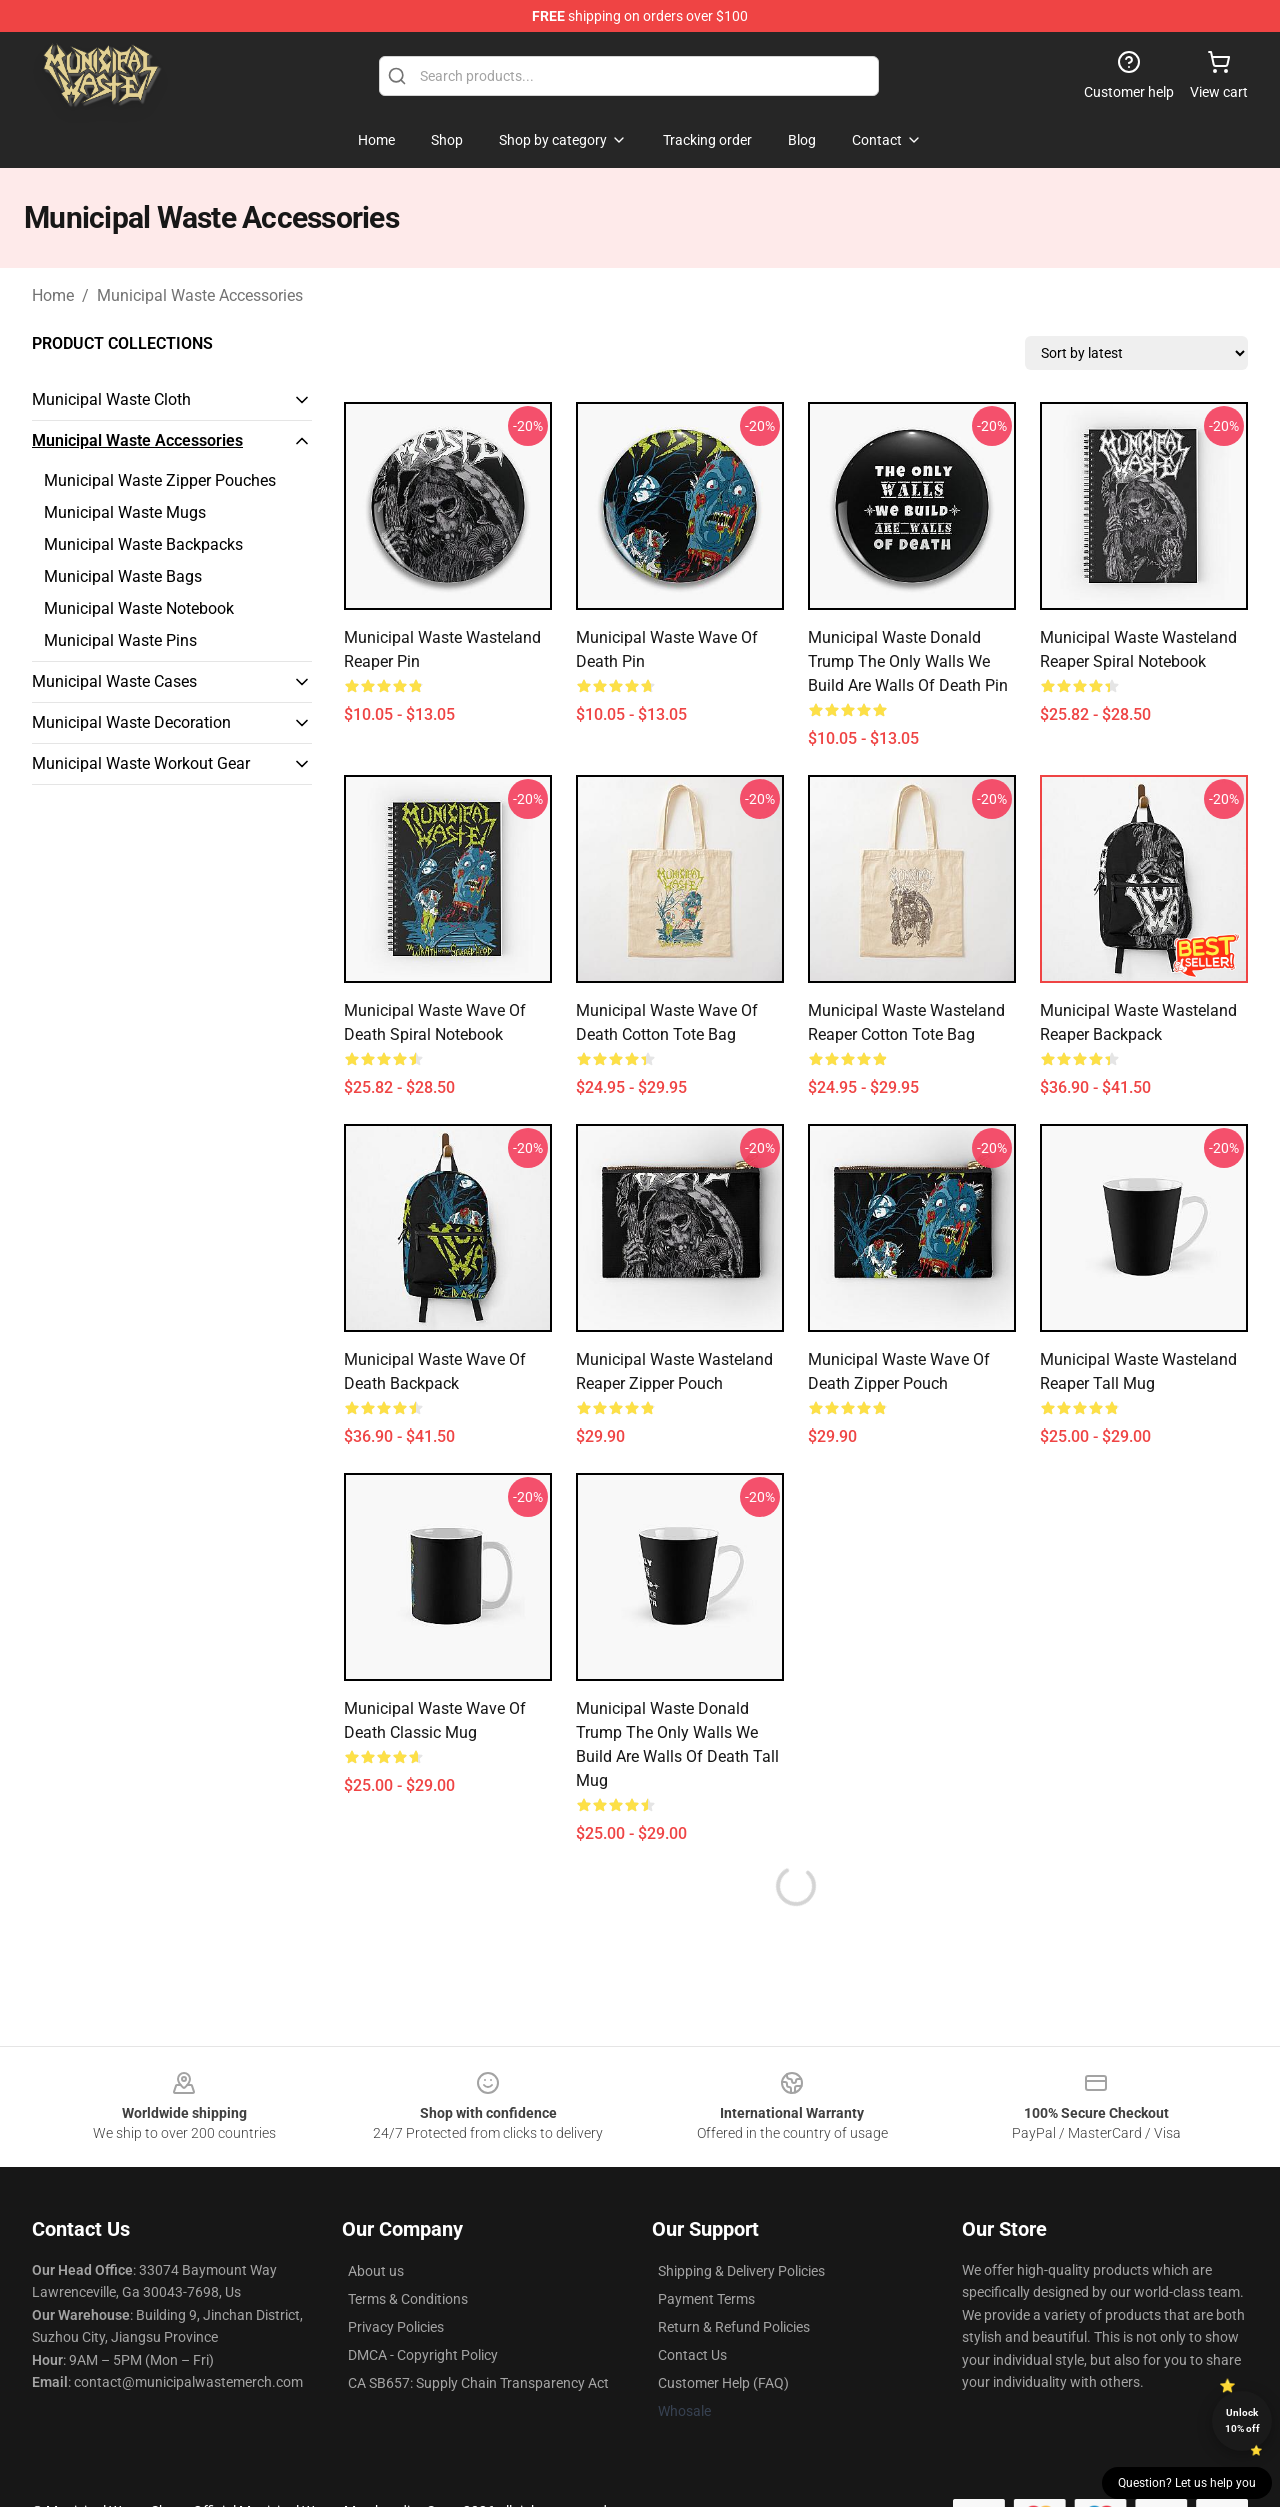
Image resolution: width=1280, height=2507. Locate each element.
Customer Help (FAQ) (723, 2383)
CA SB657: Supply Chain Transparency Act (478, 2383)
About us (376, 2271)
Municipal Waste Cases (114, 681)
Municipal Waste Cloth (111, 399)
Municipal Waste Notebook (139, 608)
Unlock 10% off (1242, 2420)
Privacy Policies (396, 2327)
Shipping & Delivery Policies (741, 2271)
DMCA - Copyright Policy (423, 2355)
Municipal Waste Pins (120, 640)
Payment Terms (706, 2299)
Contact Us (692, 2355)
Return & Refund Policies (734, 2327)
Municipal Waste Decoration (131, 722)
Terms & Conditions (408, 2299)
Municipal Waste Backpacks (143, 544)
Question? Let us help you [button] (1187, 2483)
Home (53, 295)
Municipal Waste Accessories (200, 295)
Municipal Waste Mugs (125, 512)
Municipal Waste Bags (123, 576)
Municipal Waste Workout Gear (141, 763)
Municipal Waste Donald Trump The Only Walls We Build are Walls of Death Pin (908, 661)
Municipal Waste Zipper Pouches (160, 480)
